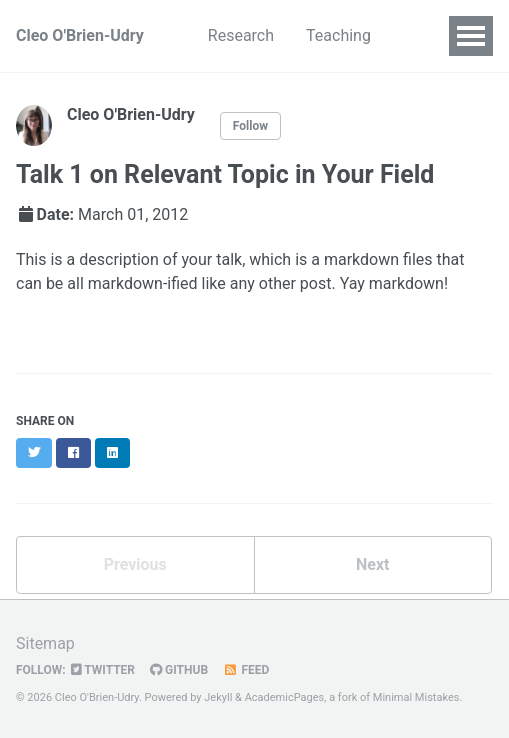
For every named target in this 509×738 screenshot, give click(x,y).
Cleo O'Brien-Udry (80, 35)
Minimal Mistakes (416, 697)
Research (241, 35)
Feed (246, 670)
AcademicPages (285, 697)
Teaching (338, 35)
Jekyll (218, 697)
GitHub (179, 670)
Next (372, 564)
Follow (250, 126)
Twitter (103, 670)
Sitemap (45, 643)
